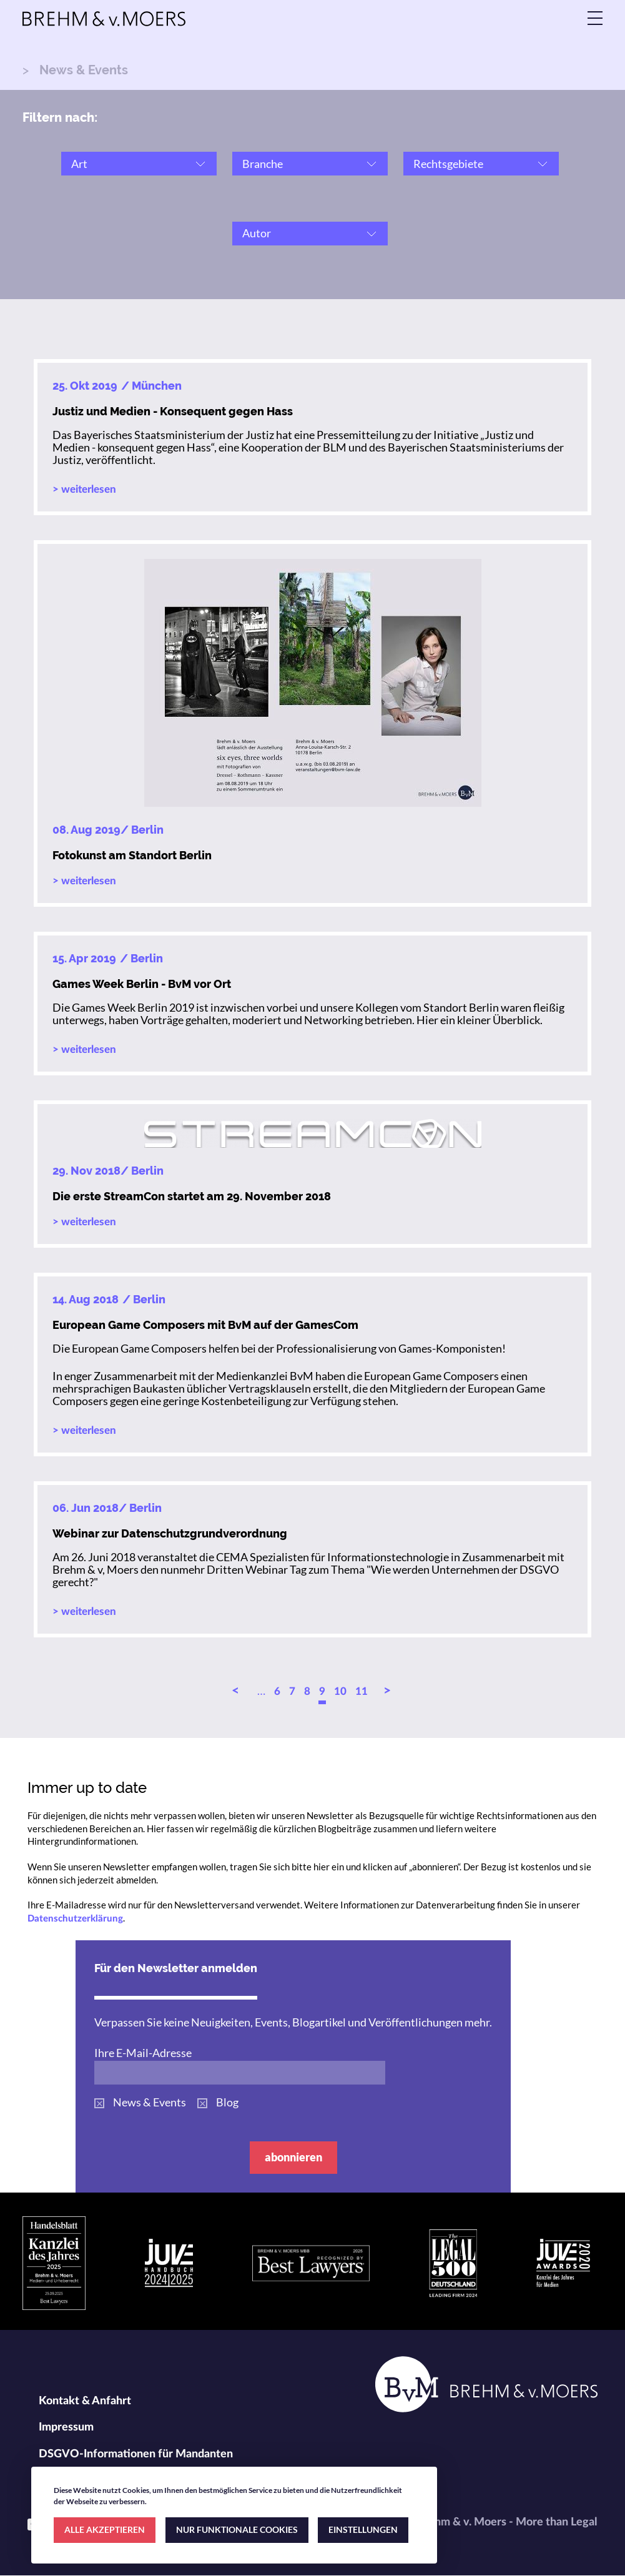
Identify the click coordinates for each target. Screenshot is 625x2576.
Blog (227, 2102)
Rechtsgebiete (448, 163)
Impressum (66, 2427)
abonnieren (293, 2157)
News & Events (149, 2102)
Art (79, 163)
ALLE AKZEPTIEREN (104, 2529)
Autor (256, 233)
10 (340, 1691)
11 (361, 1691)
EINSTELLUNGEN (363, 2529)
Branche (262, 163)
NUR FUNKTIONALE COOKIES (237, 2529)
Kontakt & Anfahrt (85, 2401)
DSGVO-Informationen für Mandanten (136, 2454)
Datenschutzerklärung (75, 1918)
